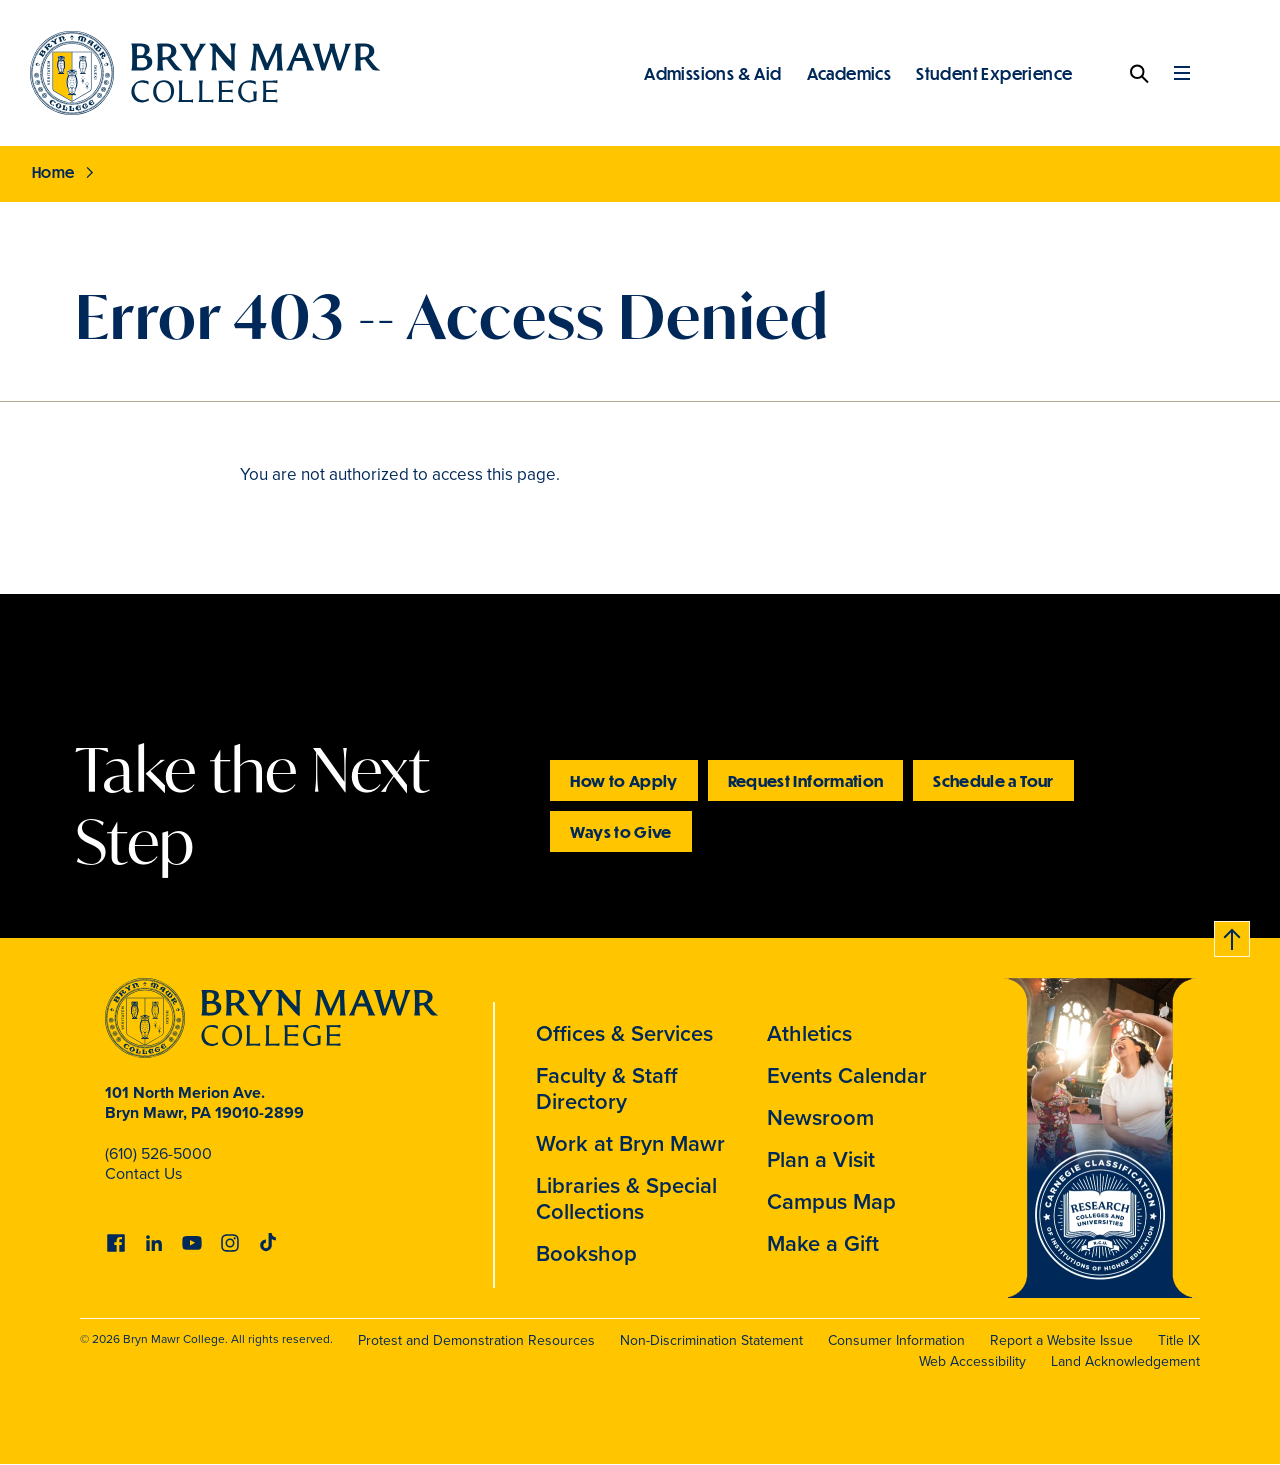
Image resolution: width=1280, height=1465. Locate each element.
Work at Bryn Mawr (630, 1143)
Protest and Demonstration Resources (476, 1340)
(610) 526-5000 (158, 1153)
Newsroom (820, 1117)
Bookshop (586, 1253)
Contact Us (143, 1173)
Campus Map (831, 1201)
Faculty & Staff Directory (607, 1088)
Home (53, 172)
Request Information (806, 780)
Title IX (1179, 1340)
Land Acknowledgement (1125, 1361)
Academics (849, 73)
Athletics (809, 1033)
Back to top (1233, 935)
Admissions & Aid (712, 73)
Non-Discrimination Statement (711, 1340)
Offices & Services (624, 1033)
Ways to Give (620, 831)
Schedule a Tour (993, 780)
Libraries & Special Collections (626, 1198)
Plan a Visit (821, 1159)
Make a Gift (823, 1243)
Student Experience (994, 73)
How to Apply (623, 780)
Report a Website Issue (1061, 1340)
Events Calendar (847, 1075)
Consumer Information (896, 1340)
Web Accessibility (972, 1361)
